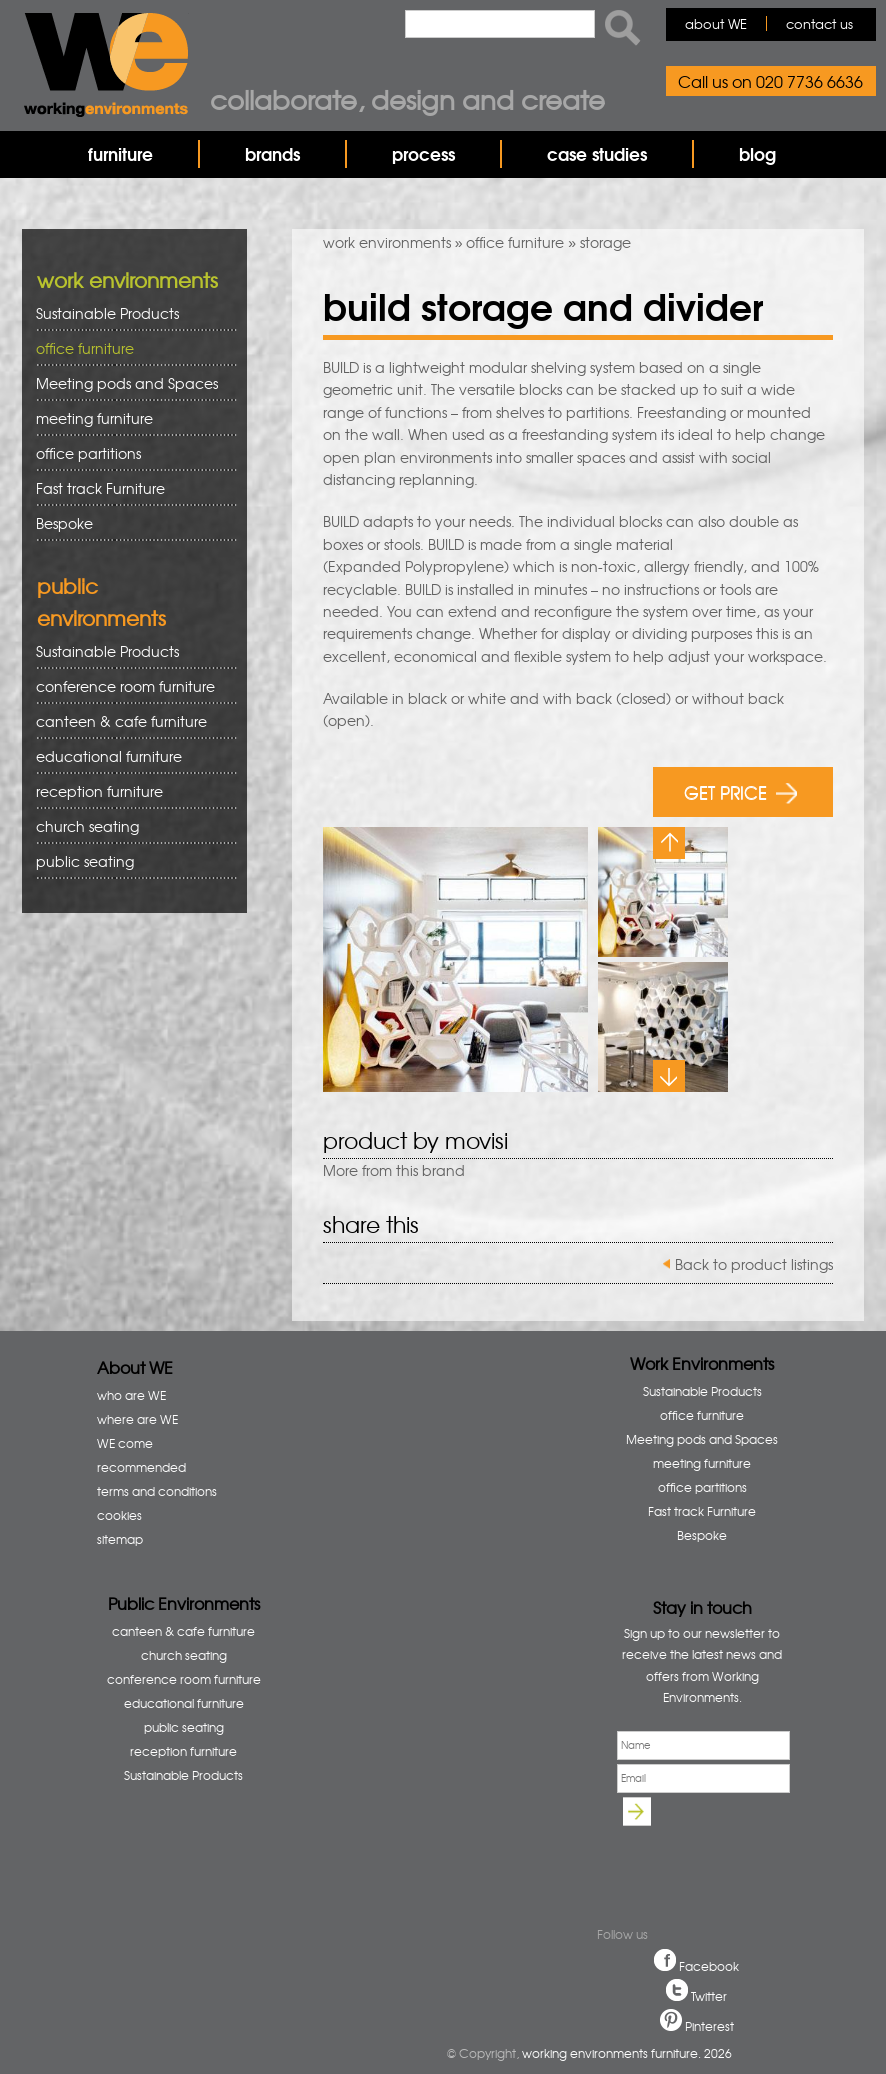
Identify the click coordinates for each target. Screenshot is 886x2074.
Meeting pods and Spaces (129, 383)
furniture (120, 153)
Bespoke (64, 523)
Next (669, 1076)
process (423, 153)
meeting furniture (129, 418)
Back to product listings (754, 1264)
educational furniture (129, 756)
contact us (819, 23)
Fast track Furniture (100, 488)
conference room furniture (129, 686)
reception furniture (129, 791)
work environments (387, 242)
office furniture (515, 242)
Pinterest (709, 2026)
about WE (716, 23)
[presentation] (710, 1860)
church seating (87, 826)
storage (605, 242)
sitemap (120, 1539)
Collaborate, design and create (407, 99)
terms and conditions (157, 1491)
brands (272, 153)
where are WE (137, 1419)
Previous (669, 843)
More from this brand (394, 1170)
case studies (597, 153)
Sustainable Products (107, 313)
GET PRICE (740, 791)
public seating (129, 861)
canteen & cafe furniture (129, 721)
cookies (119, 1515)
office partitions (129, 453)
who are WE (131, 1395)
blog (757, 153)
